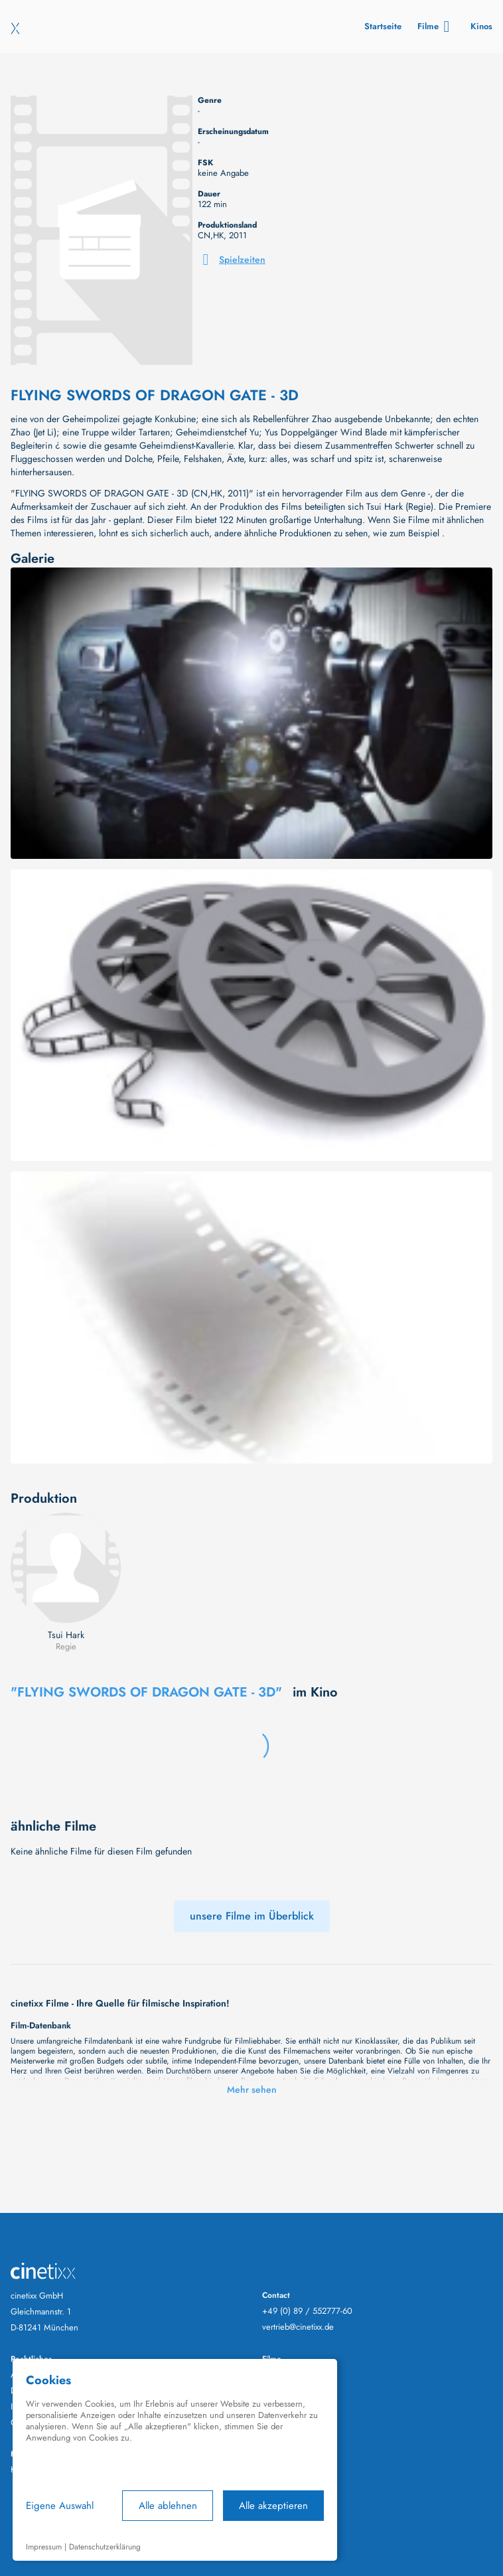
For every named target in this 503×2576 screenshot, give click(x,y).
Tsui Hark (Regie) (399, 506)
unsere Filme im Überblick (252, 1916)
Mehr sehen (252, 2089)
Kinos (481, 26)
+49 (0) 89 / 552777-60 (307, 2311)
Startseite (382, 26)
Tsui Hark (66, 1634)
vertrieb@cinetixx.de (298, 2327)
